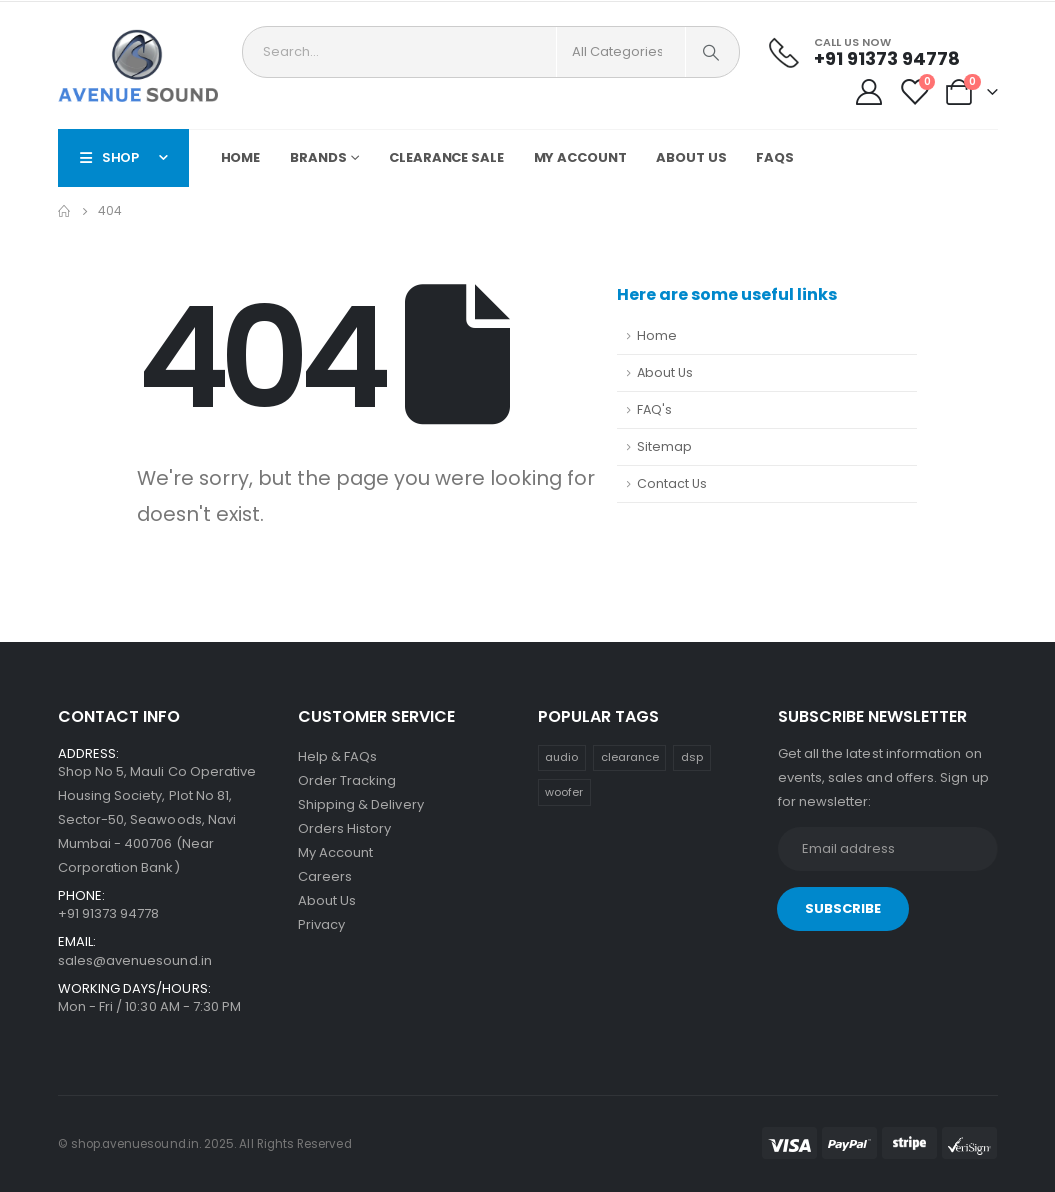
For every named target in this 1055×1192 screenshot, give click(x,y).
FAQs (775, 157)
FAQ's (654, 409)
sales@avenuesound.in (135, 960)
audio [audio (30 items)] (561, 757)
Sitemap (664, 446)
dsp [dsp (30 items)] (692, 757)
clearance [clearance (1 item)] (630, 757)
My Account (580, 157)
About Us (691, 157)
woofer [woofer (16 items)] (564, 792)
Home (241, 157)
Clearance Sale (446, 157)
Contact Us (672, 483)
